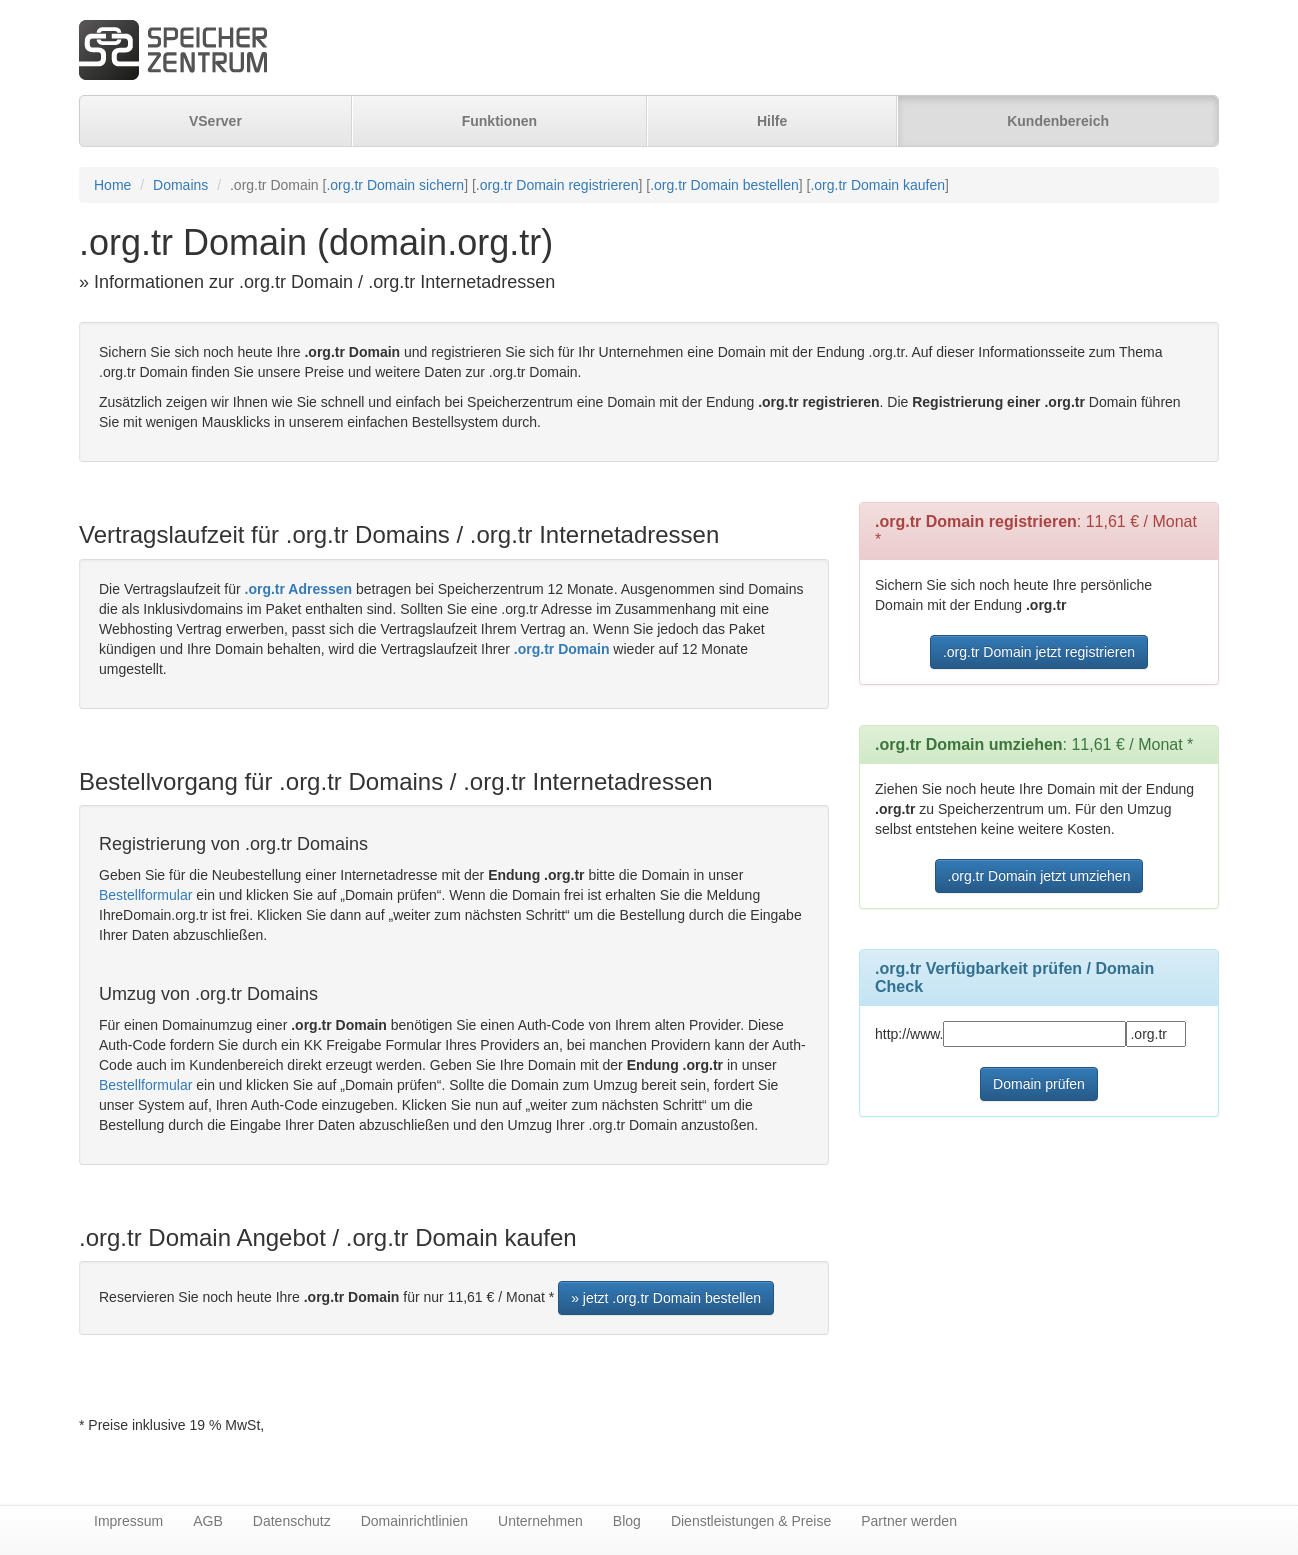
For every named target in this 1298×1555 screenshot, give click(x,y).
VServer (215, 121)
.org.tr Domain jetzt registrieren (1039, 652)
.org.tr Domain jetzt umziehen (1039, 876)
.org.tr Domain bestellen (724, 185)
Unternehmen (540, 1521)
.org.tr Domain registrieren (557, 185)
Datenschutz (292, 1521)
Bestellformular (145, 895)
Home (112, 185)
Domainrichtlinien (414, 1521)
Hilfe (772, 121)
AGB (208, 1521)
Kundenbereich (1058, 121)
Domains (180, 185)
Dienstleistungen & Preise (751, 1521)
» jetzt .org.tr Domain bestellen (666, 1298)
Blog (627, 1521)
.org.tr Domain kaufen (877, 185)
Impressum (128, 1521)
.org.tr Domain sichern (395, 185)
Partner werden (909, 1521)
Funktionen (499, 121)
